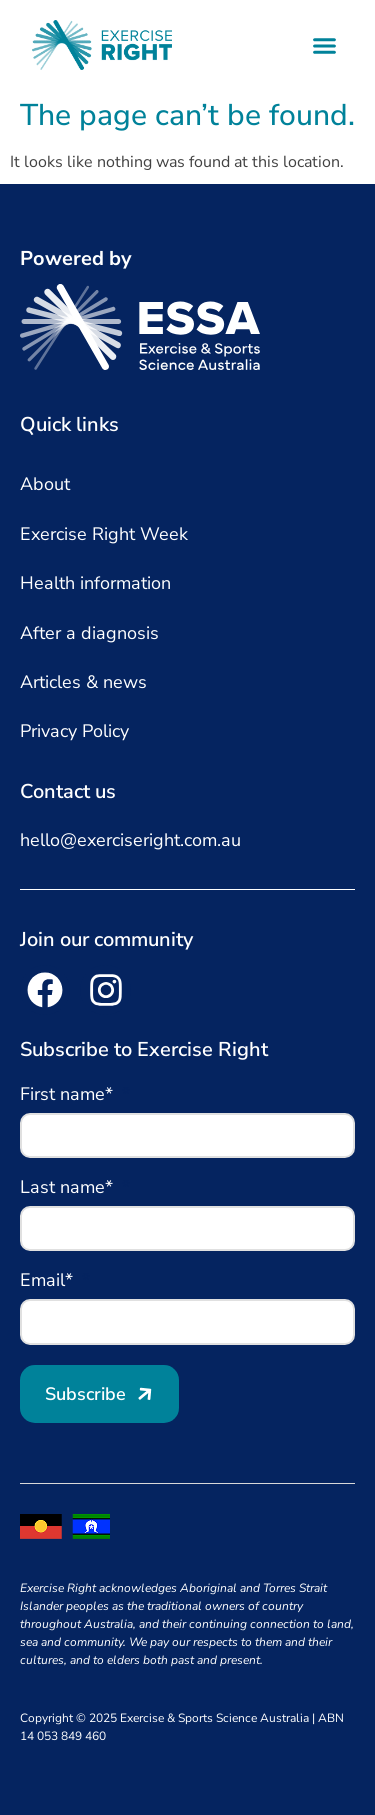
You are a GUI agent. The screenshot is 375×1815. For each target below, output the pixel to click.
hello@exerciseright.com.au (130, 840)
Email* (49, 1281)
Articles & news (83, 682)
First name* (69, 1095)
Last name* (69, 1188)
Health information (95, 583)
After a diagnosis (89, 633)
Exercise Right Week (104, 534)
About (45, 484)
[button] (325, 45)
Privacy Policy (74, 731)
